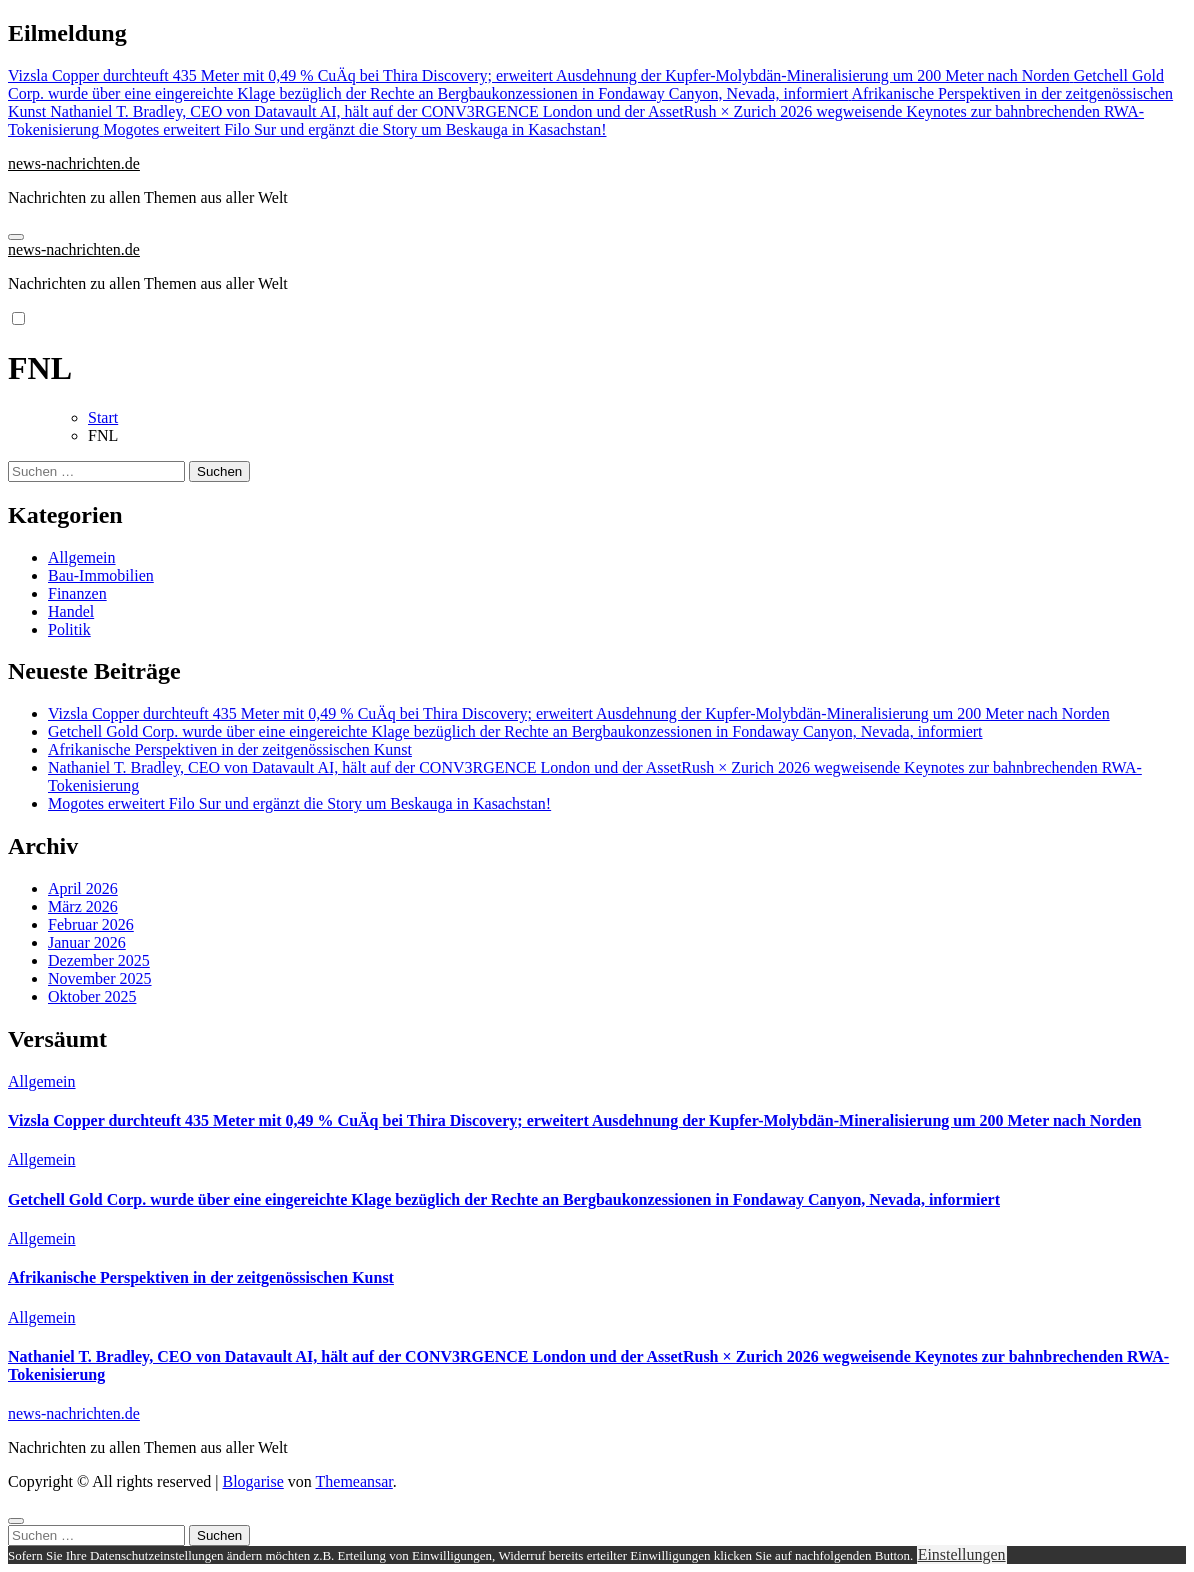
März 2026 (83, 906)
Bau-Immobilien (101, 575)
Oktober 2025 (92, 996)
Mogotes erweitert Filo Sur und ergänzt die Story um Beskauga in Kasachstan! (299, 803)
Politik (69, 629)
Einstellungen (962, 1554)
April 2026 (83, 888)
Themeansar (354, 1481)
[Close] (16, 1521)
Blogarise (252, 1481)
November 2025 (100, 978)
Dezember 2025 (99, 960)
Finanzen (77, 593)
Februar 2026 (91, 924)
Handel (71, 611)
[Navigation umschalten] (16, 237)
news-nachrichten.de (74, 163)
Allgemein (82, 557)
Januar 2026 (87, 942)
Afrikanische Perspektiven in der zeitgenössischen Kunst (230, 749)
